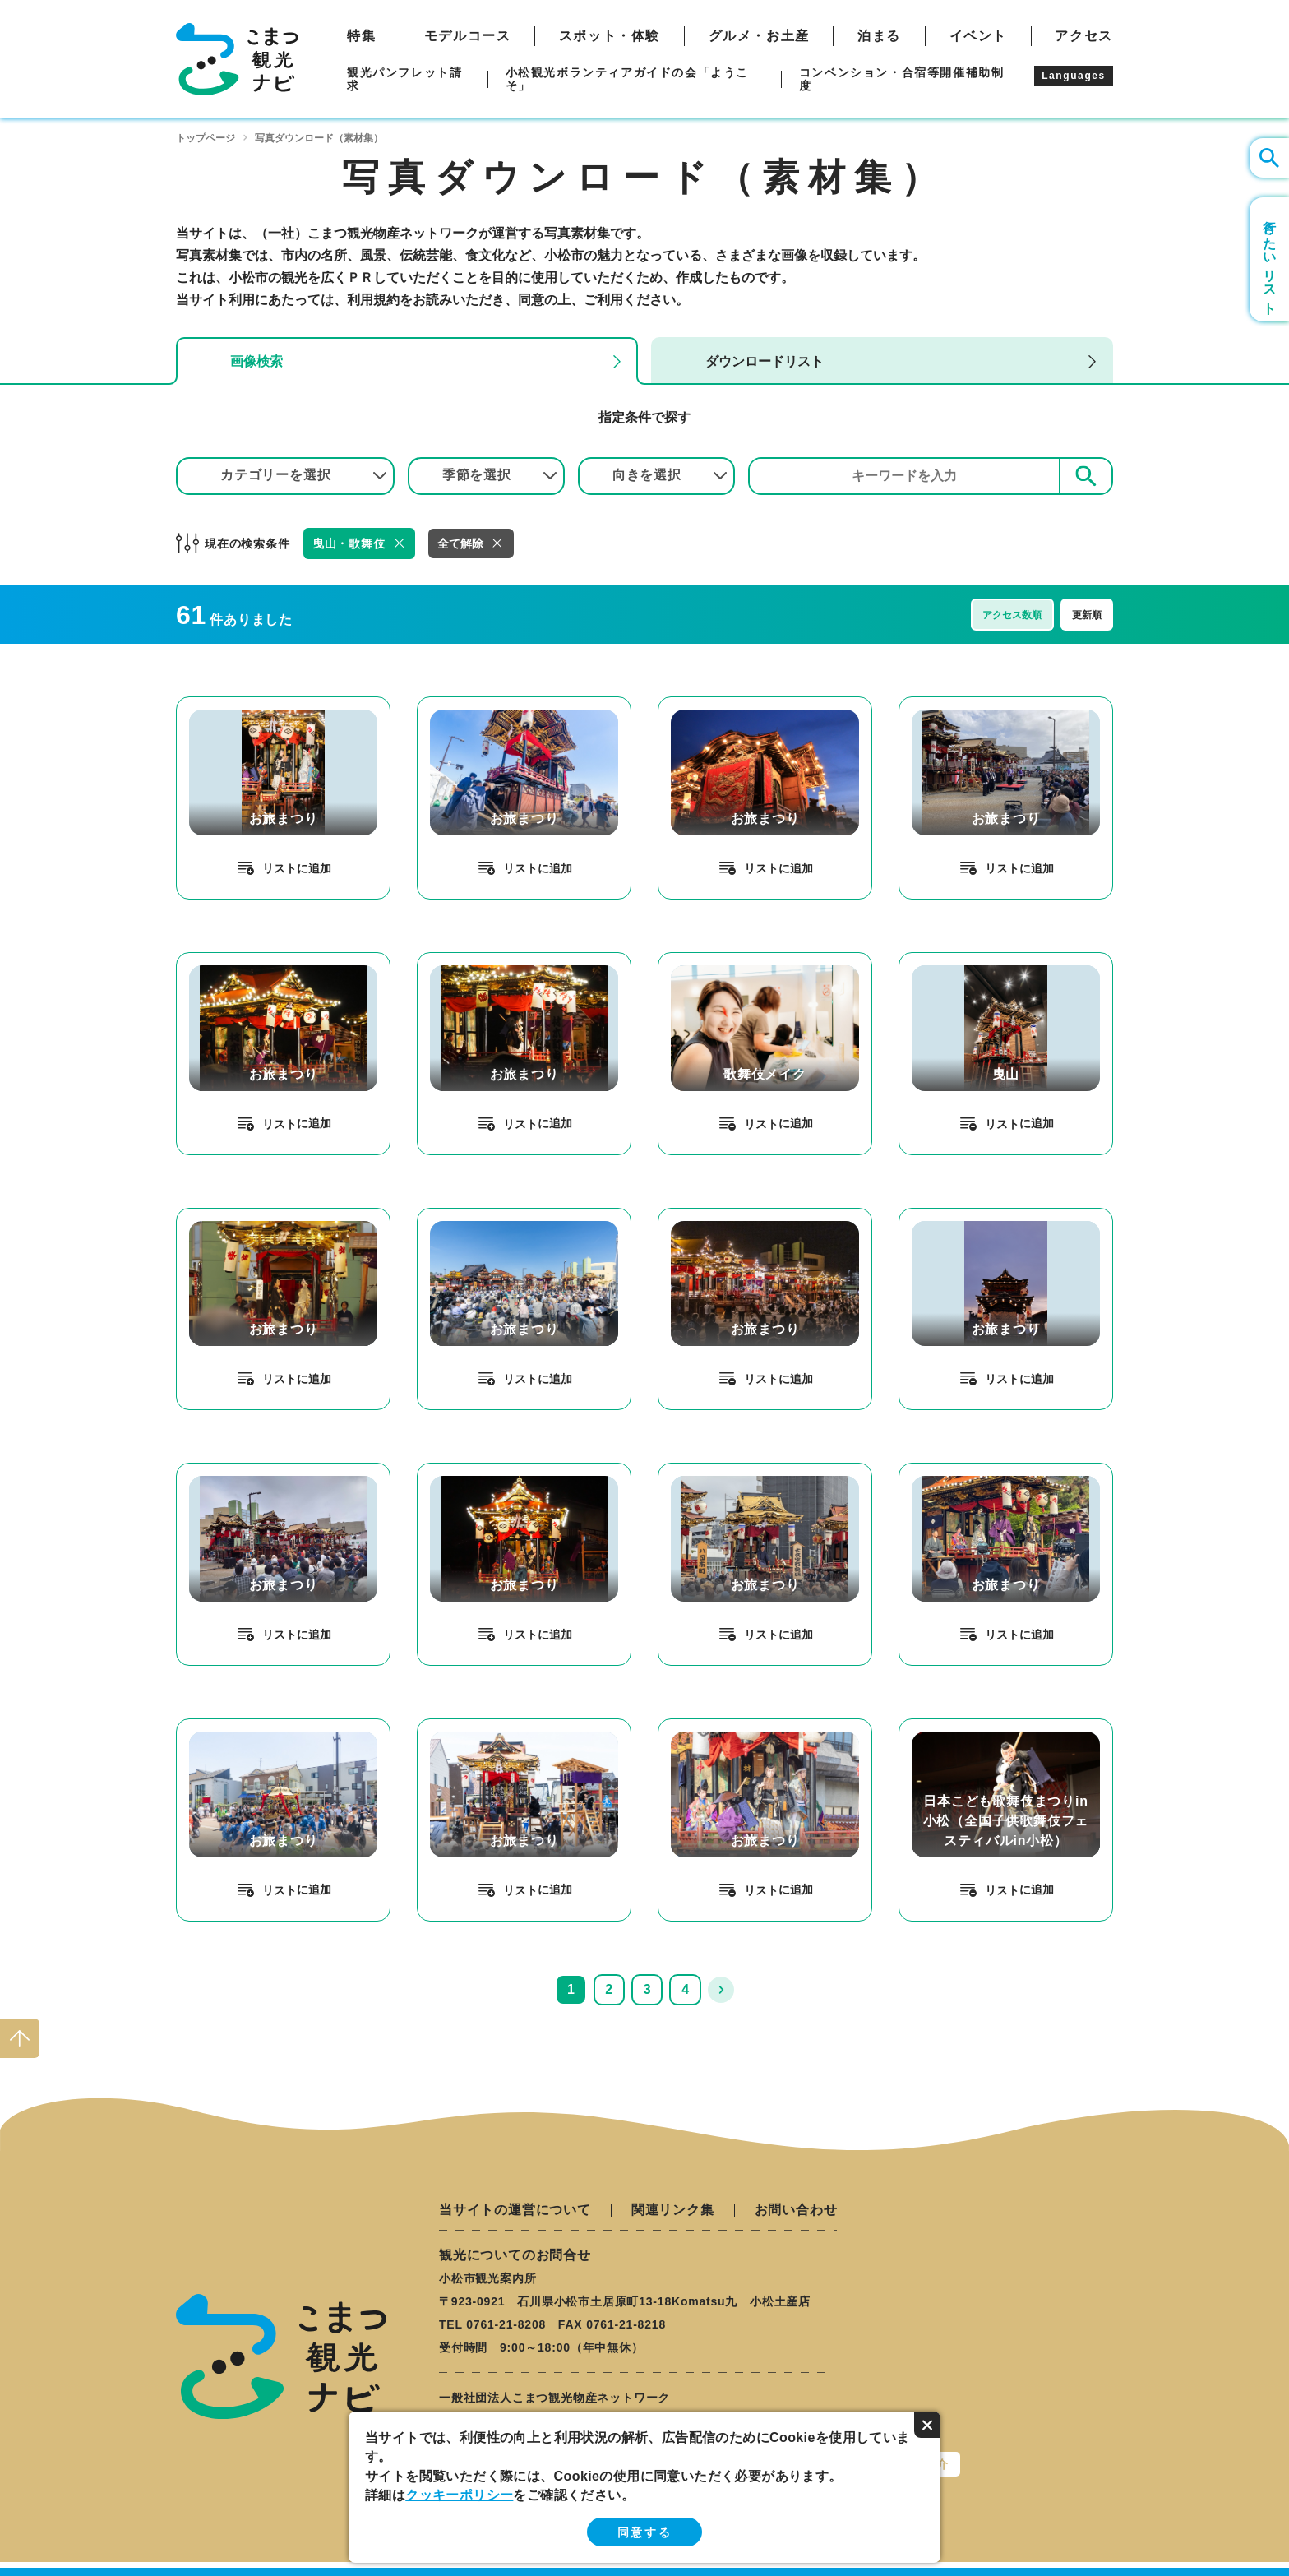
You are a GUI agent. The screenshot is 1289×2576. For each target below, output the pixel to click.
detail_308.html (465, 1215)
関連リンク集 (672, 2210)
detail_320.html (706, 703)
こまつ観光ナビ (237, 59)
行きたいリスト (1270, 259)
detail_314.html (224, 703)
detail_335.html (465, 959)
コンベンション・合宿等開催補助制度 (902, 79)
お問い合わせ (796, 2210)
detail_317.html (224, 1725)
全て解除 (460, 543)
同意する (644, 2532)
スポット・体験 (609, 36)
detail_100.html (947, 959)
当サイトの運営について (515, 2210)
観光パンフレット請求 (404, 79)
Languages (1074, 75)
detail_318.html (465, 1725)
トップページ (205, 138)
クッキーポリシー (459, 2495)
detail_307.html (465, 703)
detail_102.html (706, 959)
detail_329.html (947, 703)
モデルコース (467, 36)
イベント (978, 36)
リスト (279, 868)
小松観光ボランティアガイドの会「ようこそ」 (627, 79)
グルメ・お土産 (759, 36)
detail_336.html (706, 1470)
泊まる (879, 36)
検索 (1086, 476)
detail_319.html (947, 1215)
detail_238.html (947, 1725)
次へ (721, 1990)
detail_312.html (706, 1725)
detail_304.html (224, 1215)
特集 (361, 36)
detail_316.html (706, 1215)
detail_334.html (465, 1470)
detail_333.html (224, 959)
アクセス (1083, 36)
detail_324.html (224, 1470)
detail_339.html (947, 1470)
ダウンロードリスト (764, 361)
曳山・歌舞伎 (349, 543)
